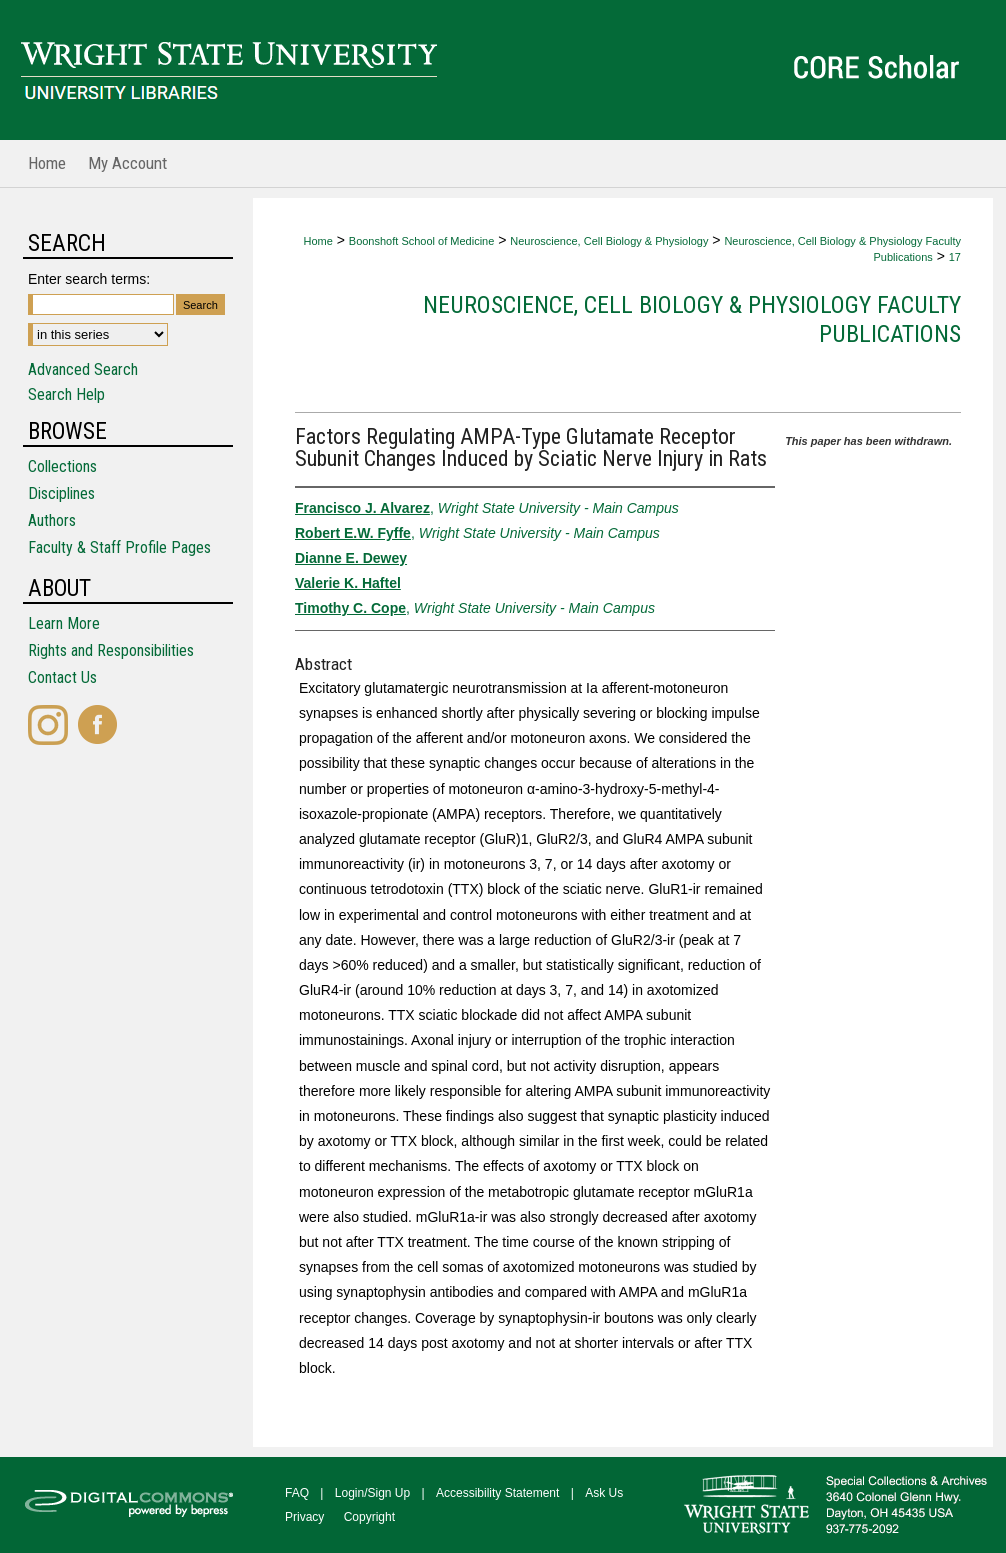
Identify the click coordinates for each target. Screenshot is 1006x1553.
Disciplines (61, 493)
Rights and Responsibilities (111, 650)
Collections (62, 466)
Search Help (66, 394)
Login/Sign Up (372, 1493)
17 (955, 257)
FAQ (297, 1493)
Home (317, 241)
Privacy (304, 1517)
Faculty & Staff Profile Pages (119, 547)
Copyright (369, 1517)
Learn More (64, 623)
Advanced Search (83, 369)
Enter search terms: (89, 279)
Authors (52, 520)
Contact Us (62, 677)
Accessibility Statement (497, 1493)
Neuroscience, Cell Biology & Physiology (609, 241)
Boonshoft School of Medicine (422, 241)
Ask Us (604, 1493)
